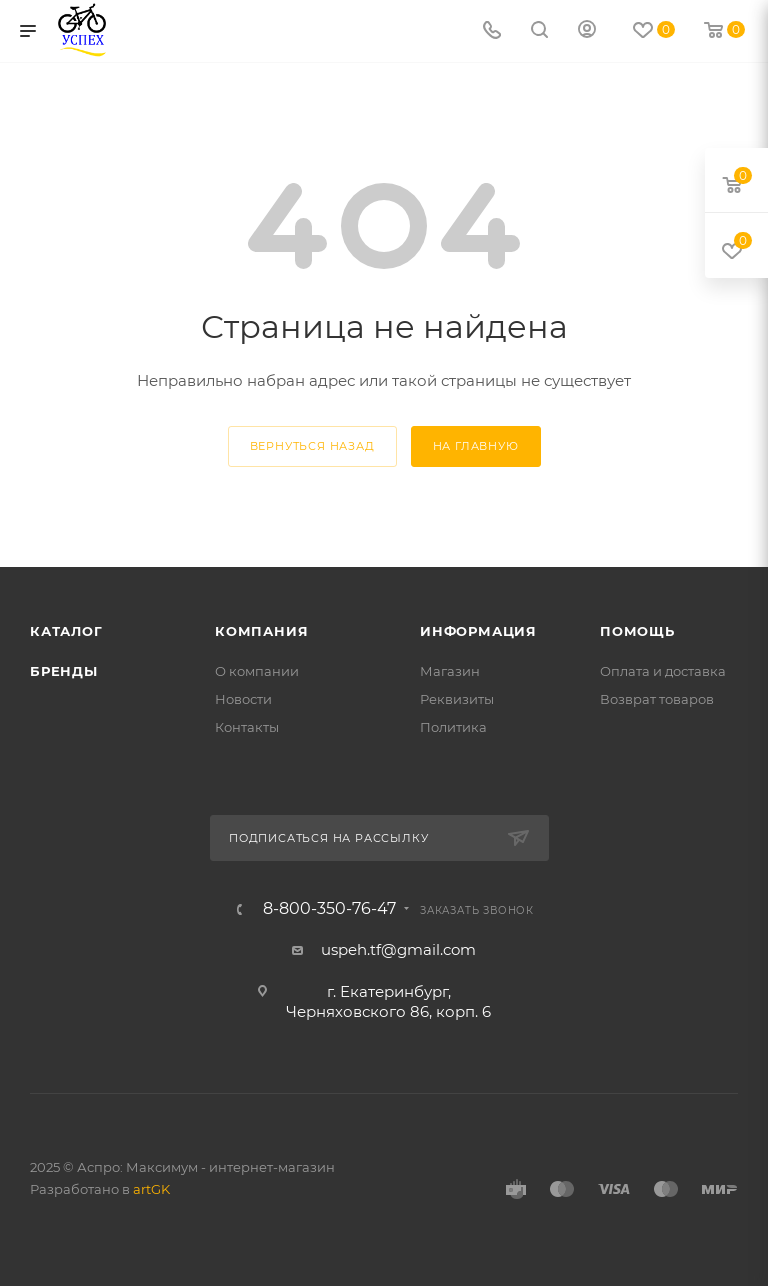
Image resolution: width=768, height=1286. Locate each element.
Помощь (637, 631)
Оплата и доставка (663, 671)
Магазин (450, 671)
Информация (478, 631)
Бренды (64, 671)
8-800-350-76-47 (329, 909)
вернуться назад (312, 446)
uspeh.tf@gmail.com (398, 949)
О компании (257, 671)
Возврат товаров (657, 699)
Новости (243, 699)
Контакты (247, 727)
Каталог (66, 631)
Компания (261, 631)
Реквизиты (457, 699)
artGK (151, 1189)
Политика (453, 727)
